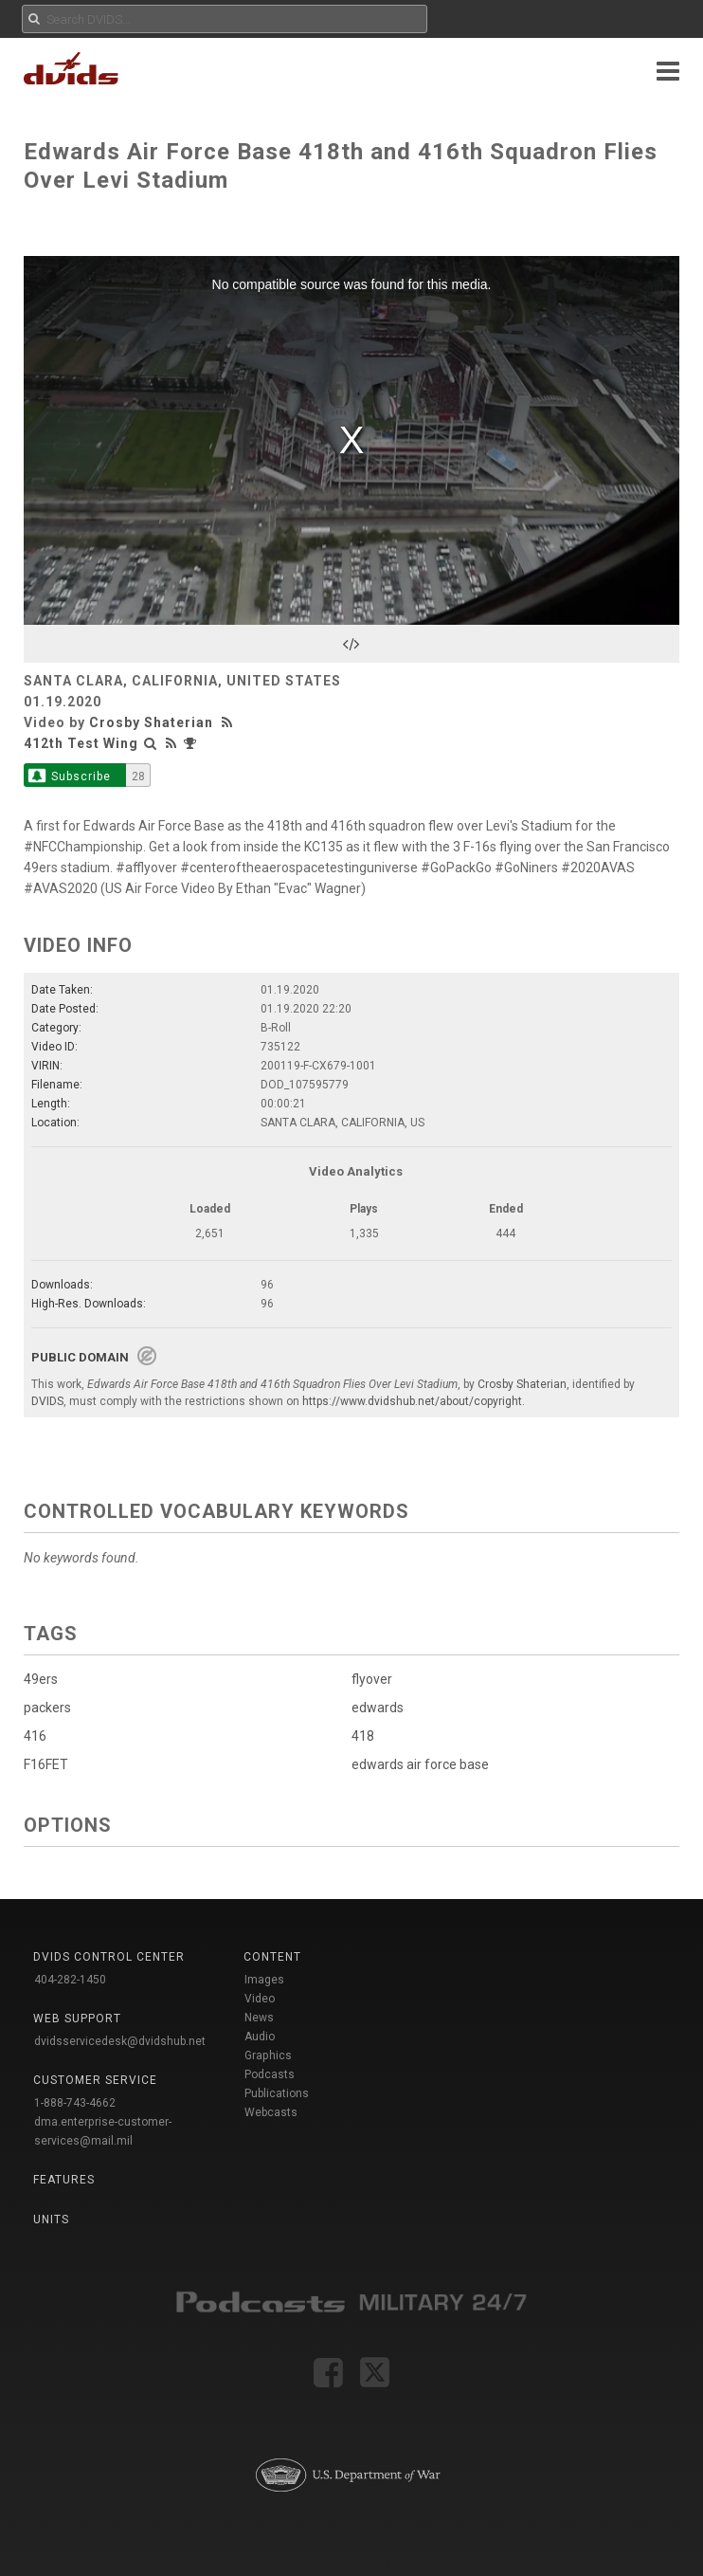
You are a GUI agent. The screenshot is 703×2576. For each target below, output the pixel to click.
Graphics (268, 2055)
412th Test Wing (81, 743)
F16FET (46, 1764)
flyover (372, 1679)
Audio (259, 2036)
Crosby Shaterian (151, 722)
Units (51, 2219)
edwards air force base (420, 1764)
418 (363, 1736)
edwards (378, 1707)
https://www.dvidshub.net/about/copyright (412, 1401)
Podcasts (269, 2074)
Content (272, 1957)
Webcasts (270, 2112)
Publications (276, 2093)
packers (47, 1707)
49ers (41, 1679)
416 (35, 1736)
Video (259, 1998)
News (259, 2017)
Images (264, 1979)
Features (64, 2179)
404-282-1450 (70, 1979)
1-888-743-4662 (75, 2103)
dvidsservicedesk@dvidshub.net (120, 2041)
